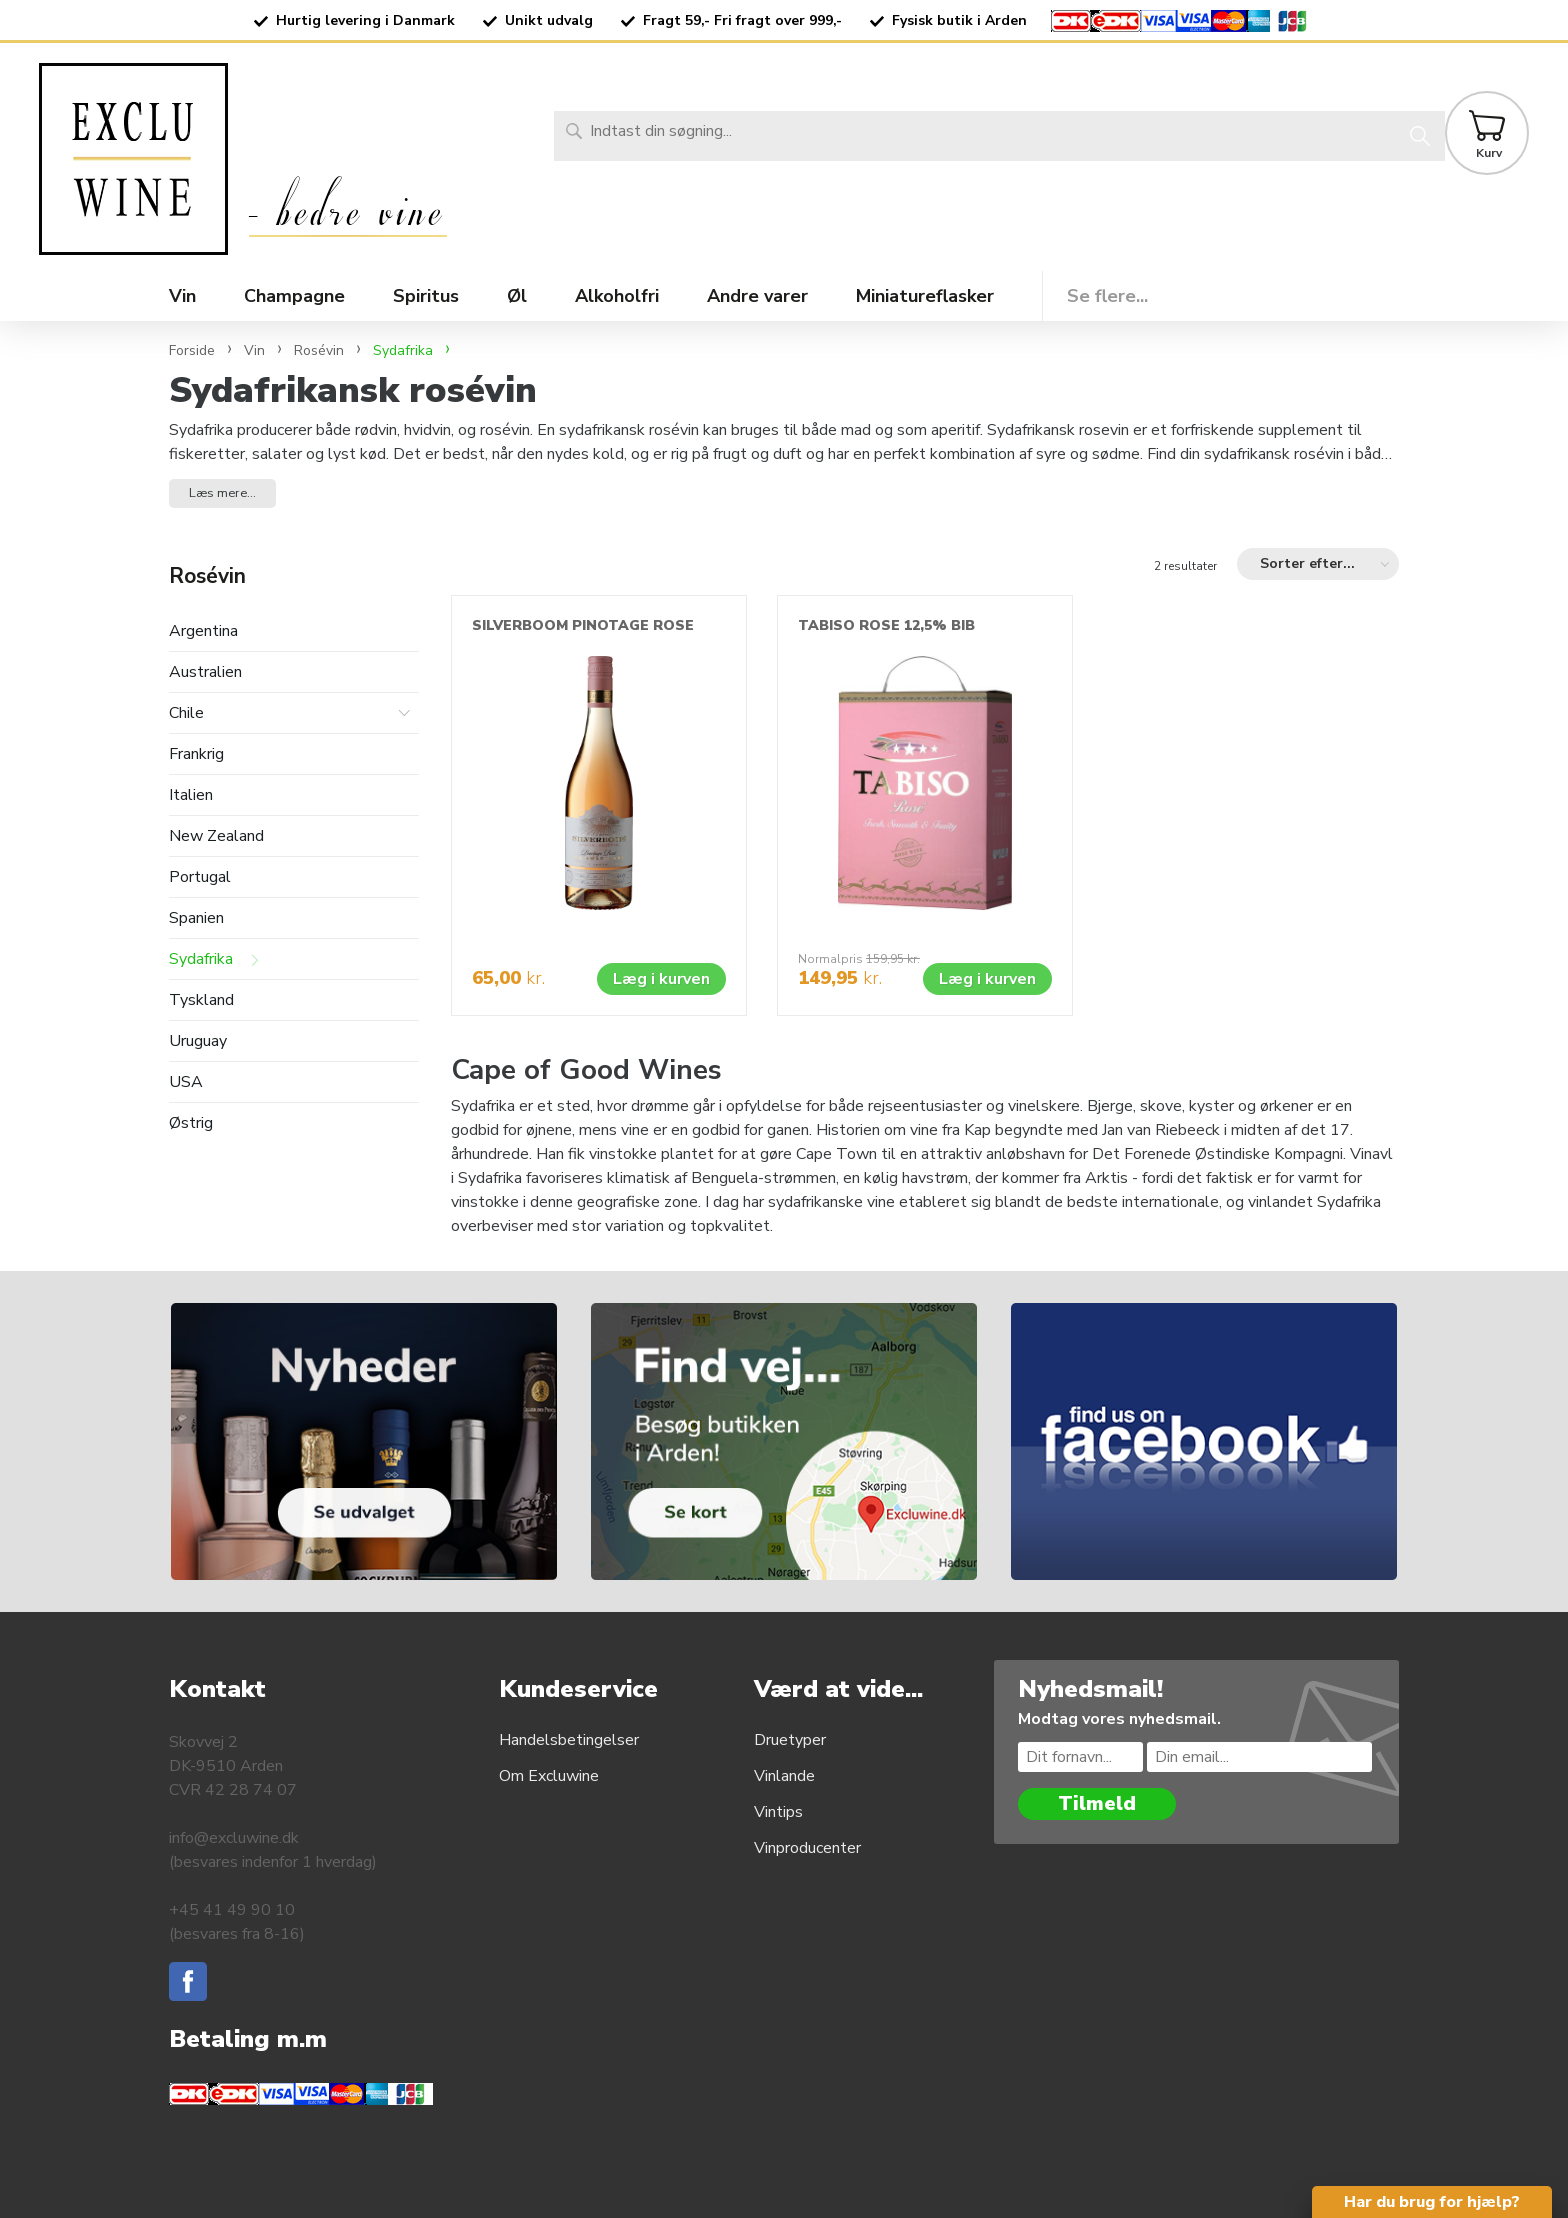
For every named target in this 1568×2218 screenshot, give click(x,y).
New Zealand (216, 836)
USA (186, 1082)
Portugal (200, 877)
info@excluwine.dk (234, 1838)
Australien (205, 672)
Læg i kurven (661, 979)
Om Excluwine (549, 1776)
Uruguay (198, 1041)
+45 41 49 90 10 (232, 1910)
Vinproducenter (807, 1848)
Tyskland (201, 1000)
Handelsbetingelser (569, 1740)
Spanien (196, 918)
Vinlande (784, 1776)
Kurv (1489, 153)
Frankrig (196, 754)
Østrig (191, 1123)
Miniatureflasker (925, 296)
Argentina (203, 631)
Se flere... (1107, 296)
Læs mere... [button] (222, 493)
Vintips (778, 1812)
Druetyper (790, 1740)
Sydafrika (201, 959)
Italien (191, 795)
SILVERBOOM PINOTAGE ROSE (583, 625)
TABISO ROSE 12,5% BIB (886, 625)
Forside (192, 350)
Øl (517, 296)
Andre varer (757, 296)
